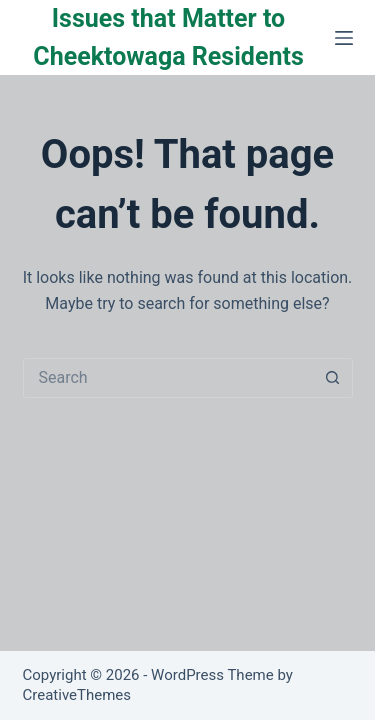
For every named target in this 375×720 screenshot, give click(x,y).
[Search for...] (168, 378)
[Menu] (344, 38)
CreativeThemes (77, 695)
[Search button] (333, 378)
